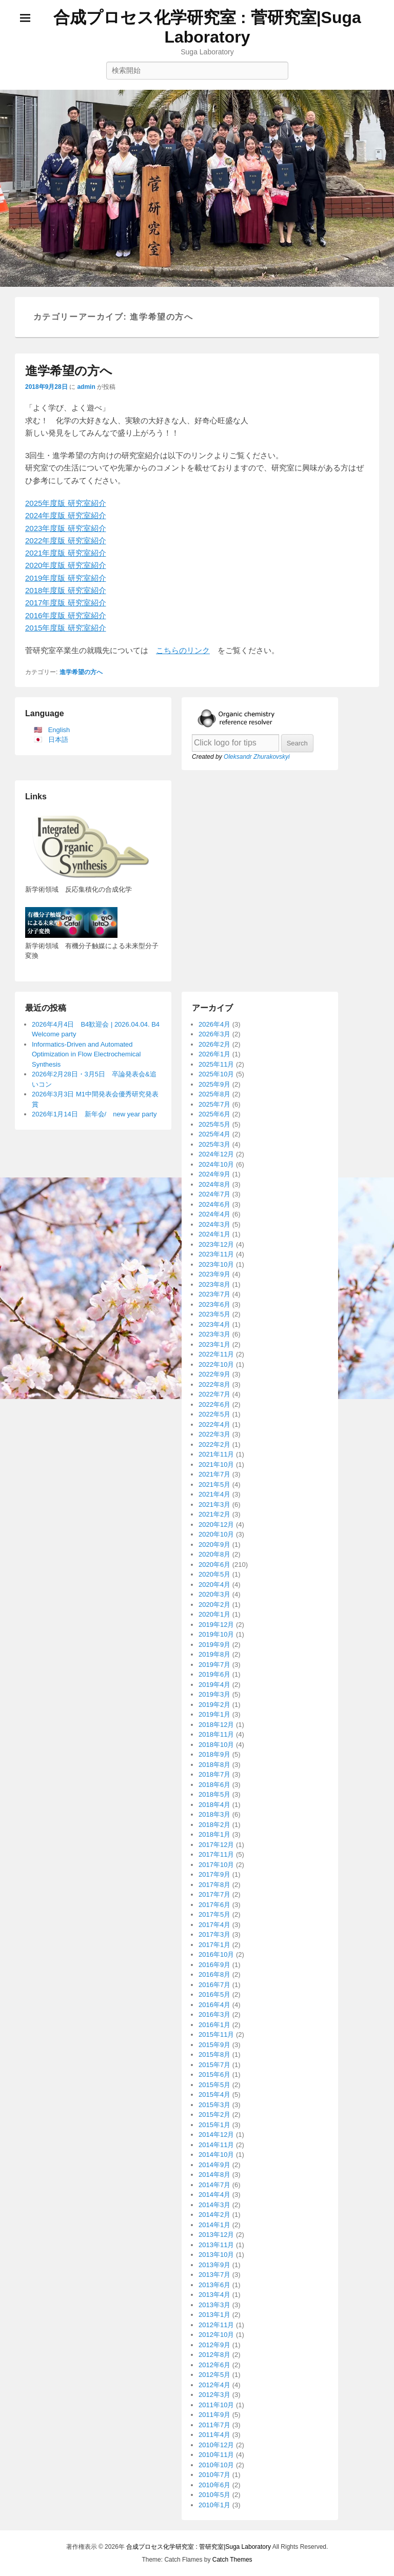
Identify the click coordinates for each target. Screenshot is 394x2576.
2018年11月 (216, 1734)
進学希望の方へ (68, 371)
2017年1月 (214, 1945)
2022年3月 (214, 1434)
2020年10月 (216, 1534)
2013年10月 (216, 2254)
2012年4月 (214, 2385)
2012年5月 (214, 2374)
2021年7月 (214, 1474)
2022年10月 (216, 1364)
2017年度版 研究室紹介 (65, 602)
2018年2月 (214, 1824)
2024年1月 (214, 1234)
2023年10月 (216, 1264)
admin (86, 386)
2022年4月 (214, 1424)
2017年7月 (214, 1894)
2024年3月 (214, 1224)
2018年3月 (214, 1814)
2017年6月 (214, 1905)
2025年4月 (214, 1134)
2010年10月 (216, 2465)
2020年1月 (214, 1614)
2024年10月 (216, 1164)
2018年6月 (214, 1784)
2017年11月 (216, 1854)
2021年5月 (214, 1484)
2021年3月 (214, 1504)
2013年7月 (214, 2274)
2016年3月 (214, 2014)
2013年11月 (216, 2245)
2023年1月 (214, 1344)
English (59, 730)
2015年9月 (214, 2045)
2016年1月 (214, 2025)
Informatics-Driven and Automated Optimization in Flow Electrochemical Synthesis (86, 1054)
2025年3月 (214, 1144)
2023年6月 (214, 1304)
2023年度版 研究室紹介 (65, 528)
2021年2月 (214, 1514)
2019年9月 (214, 1644)
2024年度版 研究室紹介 (65, 515)
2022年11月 (216, 1354)
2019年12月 (216, 1624)
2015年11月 (216, 2034)
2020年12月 (216, 1524)
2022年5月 (214, 1414)
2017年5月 (214, 1914)
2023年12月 (216, 1244)
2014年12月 (216, 2134)
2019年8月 (214, 1654)
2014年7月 (214, 2185)
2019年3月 (214, 1694)
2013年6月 (214, 2285)
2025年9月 (214, 1084)
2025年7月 (214, 1104)
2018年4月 (214, 1804)
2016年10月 (216, 1954)
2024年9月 (214, 1174)
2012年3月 (214, 2394)
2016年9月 (214, 1965)
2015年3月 (214, 2105)
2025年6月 (214, 1114)
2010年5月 (214, 2495)
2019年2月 (214, 1704)
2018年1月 (214, 1834)
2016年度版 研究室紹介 (65, 615)
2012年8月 (214, 2354)
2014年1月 (214, 2225)
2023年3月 (214, 1334)
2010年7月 (214, 2475)
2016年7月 (214, 1985)
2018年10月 (216, 1744)
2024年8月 (214, 1184)
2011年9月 (214, 2414)
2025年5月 (214, 1124)
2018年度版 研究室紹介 (65, 590)
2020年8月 (214, 1554)
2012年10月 (216, 2334)
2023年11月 (216, 1254)
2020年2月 (214, 1604)
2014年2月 (214, 2214)
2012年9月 (214, 2345)
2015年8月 (214, 2054)
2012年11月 (216, 2325)
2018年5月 (214, 1794)
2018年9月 (214, 1754)
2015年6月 (214, 2074)
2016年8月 (214, 1974)
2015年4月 (214, 2094)
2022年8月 (214, 1384)
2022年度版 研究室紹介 (65, 540)
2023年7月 (214, 1294)
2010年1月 (214, 2505)
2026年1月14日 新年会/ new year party (94, 1114)
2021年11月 (216, 1454)
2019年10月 (216, 1634)
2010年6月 (214, 2485)
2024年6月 (214, 1204)
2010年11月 (216, 2455)
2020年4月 (214, 1584)
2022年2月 (214, 1444)
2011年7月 (214, 2425)
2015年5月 (214, 2085)
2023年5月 (214, 1314)
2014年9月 (214, 2165)
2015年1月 (214, 2125)
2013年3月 (214, 2305)
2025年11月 (216, 1064)
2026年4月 (214, 1024)
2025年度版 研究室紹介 (65, 503)
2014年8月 (214, 2174)
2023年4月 (214, 1324)
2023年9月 (214, 1274)
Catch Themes (232, 2559)
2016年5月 (214, 1994)
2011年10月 (216, 2405)
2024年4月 (214, 1214)
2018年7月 (214, 1774)
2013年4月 (214, 2294)
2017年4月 (214, 1925)
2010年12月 (216, 2445)
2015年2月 (214, 2114)
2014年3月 (214, 2205)
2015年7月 (214, 2065)
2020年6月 (214, 1564)
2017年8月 (214, 1885)
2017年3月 (214, 1934)
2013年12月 (216, 2234)
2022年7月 (214, 1394)
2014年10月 (216, 2154)
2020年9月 (214, 1544)
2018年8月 (214, 1764)
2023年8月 (214, 1284)
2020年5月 (214, 1574)
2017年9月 (214, 1874)
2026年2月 (214, 1044)
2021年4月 (214, 1494)
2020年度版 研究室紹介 (65, 565)
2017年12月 (216, 1845)
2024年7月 (214, 1194)
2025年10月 (216, 1074)
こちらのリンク (183, 650)
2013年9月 (214, 2265)
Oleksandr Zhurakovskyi (257, 756)
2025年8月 (214, 1094)
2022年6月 (214, 1404)
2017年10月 (216, 1865)
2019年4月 (214, 1684)
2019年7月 (214, 1664)
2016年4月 (214, 2005)
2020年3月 (214, 1594)
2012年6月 (214, 2365)
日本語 (58, 739)
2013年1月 (214, 2314)
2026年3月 (214, 1034)
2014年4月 (214, 2194)
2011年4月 (214, 2435)
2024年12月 (216, 1154)
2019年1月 (214, 1714)
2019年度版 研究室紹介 (65, 578)
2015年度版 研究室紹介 (65, 627)
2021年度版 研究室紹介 (65, 552)
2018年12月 (216, 1724)
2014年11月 (216, 2145)
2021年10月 (216, 1464)
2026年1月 (214, 1054)
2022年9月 (214, 1374)
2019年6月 (214, 1674)
